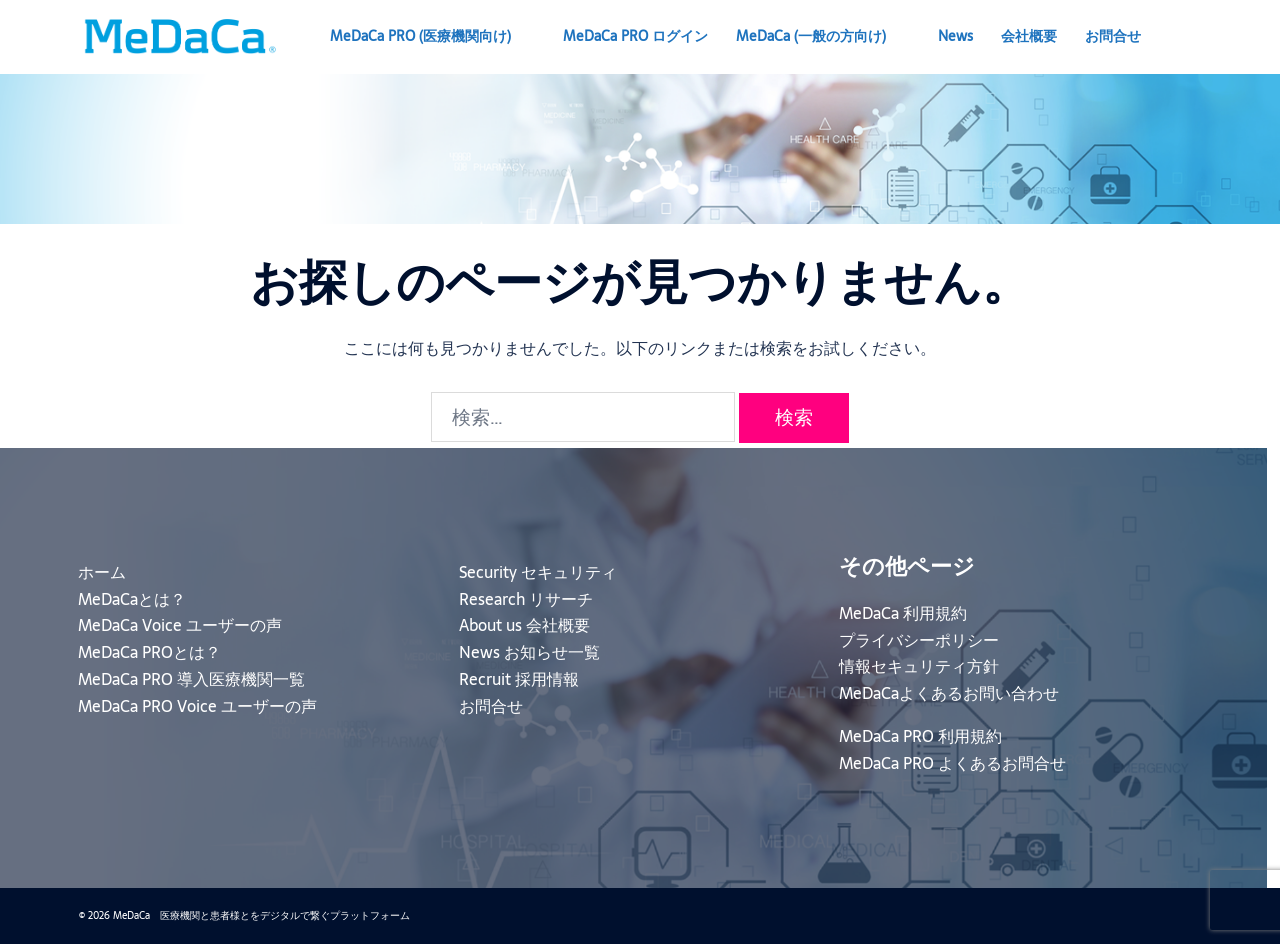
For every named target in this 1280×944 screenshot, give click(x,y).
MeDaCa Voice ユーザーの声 (180, 625)
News (955, 36)
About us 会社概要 (524, 625)
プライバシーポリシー (919, 640)
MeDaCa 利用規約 (903, 613)
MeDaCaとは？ (132, 599)
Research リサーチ (526, 599)
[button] (1193, 37)
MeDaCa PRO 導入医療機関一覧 (191, 679)
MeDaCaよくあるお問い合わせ (949, 693)
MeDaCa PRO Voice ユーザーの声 (197, 706)
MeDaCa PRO (420, 36)
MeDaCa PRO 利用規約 (920, 736)
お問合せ (1113, 36)
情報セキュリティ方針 (919, 666)
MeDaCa (811, 36)
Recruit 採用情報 (519, 679)
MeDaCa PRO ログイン (635, 36)
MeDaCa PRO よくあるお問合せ (952, 763)
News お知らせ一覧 (529, 652)
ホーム (102, 572)
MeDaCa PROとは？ (149, 652)
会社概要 (1029, 36)
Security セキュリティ (538, 572)
